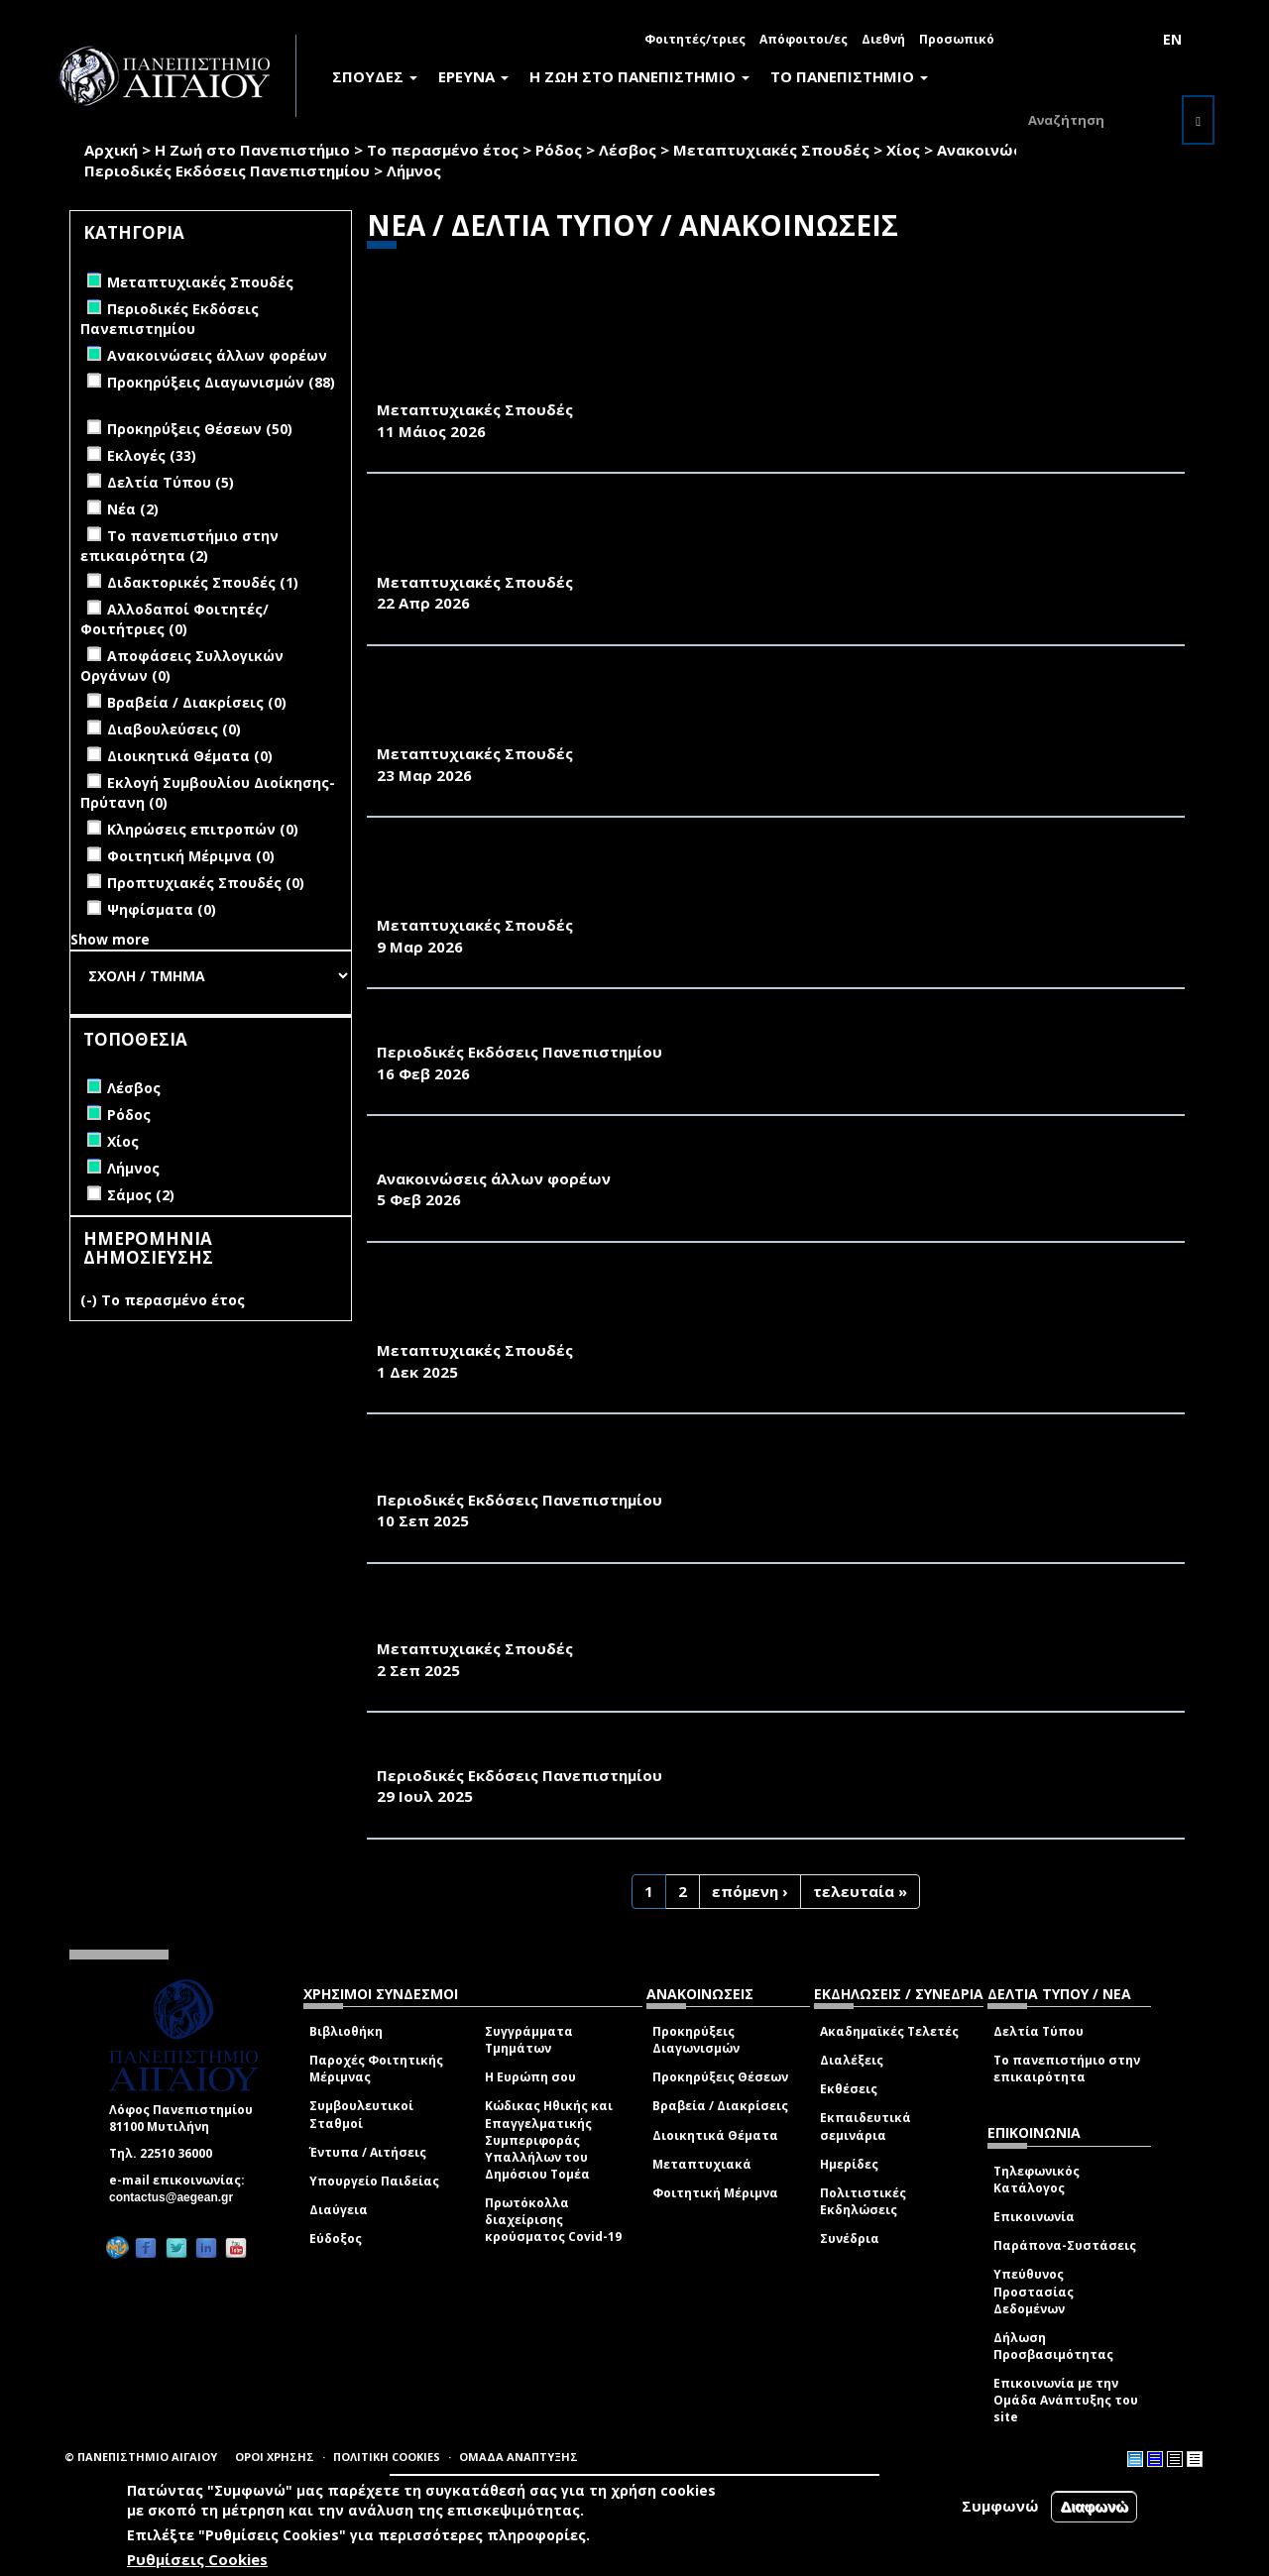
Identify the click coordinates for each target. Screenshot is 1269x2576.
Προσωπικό (956, 39)
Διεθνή (883, 39)
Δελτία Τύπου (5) (170, 482)
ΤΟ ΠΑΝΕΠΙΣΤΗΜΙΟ (849, 76)
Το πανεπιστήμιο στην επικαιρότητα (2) (179, 545)
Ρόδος (558, 150)
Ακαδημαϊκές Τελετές (889, 2031)
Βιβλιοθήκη (346, 2031)
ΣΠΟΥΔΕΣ (374, 76)
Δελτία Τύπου (1038, 2031)
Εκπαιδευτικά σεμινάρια (865, 2126)
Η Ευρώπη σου (530, 2077)
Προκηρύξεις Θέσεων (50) (199, 428)
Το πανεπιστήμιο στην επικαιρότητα (1066, 2068)
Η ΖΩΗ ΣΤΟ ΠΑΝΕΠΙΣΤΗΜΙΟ (639, 76)
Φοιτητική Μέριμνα (715, 2192)
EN (1172, 39)
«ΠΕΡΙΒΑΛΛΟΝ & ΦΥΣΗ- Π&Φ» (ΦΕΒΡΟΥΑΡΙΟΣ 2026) (577, 1030)
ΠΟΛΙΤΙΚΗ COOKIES (386, 2456)
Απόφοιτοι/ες (803, 39)
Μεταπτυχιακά (701, 2164)
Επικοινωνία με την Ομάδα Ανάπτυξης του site (1065, 2400)
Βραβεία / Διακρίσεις (720, 2105)
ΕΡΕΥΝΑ (473, 76)
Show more (110, 939)
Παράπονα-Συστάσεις (1064, 2245)
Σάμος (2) (140, 1194)
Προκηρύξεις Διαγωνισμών (696, 2040)
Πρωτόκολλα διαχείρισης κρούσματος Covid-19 (553, 2219)
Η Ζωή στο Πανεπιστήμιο (252, 150)
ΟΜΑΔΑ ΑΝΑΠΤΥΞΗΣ (518, 2456)
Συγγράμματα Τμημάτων (529, 2040)
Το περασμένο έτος (443, 150)
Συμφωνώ (1000, 2506)
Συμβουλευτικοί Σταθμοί (361, 2114)
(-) (90, 1299)
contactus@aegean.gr (177, 2197)
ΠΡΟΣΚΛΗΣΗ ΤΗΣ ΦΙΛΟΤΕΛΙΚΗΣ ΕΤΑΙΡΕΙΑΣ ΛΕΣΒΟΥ (572, 1157)
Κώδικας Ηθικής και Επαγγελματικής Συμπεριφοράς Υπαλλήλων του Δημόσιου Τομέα (549, 2140)
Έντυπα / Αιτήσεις (367, 2152)
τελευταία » (860, 1891)
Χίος (903, 150)
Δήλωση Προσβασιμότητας (1053, 2346)
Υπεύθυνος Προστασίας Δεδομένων (1033, 2291)
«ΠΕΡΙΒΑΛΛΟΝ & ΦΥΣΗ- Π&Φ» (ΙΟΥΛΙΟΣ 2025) (553, 1753)
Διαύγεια (338, 2209)
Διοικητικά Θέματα (715, 2135)
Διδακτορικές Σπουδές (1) (202, 582)
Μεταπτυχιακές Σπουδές (771, 150)
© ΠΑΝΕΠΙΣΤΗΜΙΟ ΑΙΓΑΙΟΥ (140, 2456)
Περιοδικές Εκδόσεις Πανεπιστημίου (227, 170)
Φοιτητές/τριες (695, 39)
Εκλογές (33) (151, 455)
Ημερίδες (849, 2164)
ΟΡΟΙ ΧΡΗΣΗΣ (274, 2456)
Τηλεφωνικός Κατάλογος (1036, 2179)
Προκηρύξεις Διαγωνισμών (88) (221, 382)
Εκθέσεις (848, 2088)
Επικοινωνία (1034, 2216)
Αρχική (111, 150)
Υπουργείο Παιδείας (374, 2181)
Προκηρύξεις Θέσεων (720, 2077)
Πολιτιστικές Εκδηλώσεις (863, 2201)
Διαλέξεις (851, 2060)
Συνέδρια (849, 2238)
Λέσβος (627, 150)
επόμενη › (750, 1891)
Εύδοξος (335, 2238)
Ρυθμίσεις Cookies (197, 2559)
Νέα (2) (133, 509)
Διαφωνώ (1094, 2506)
